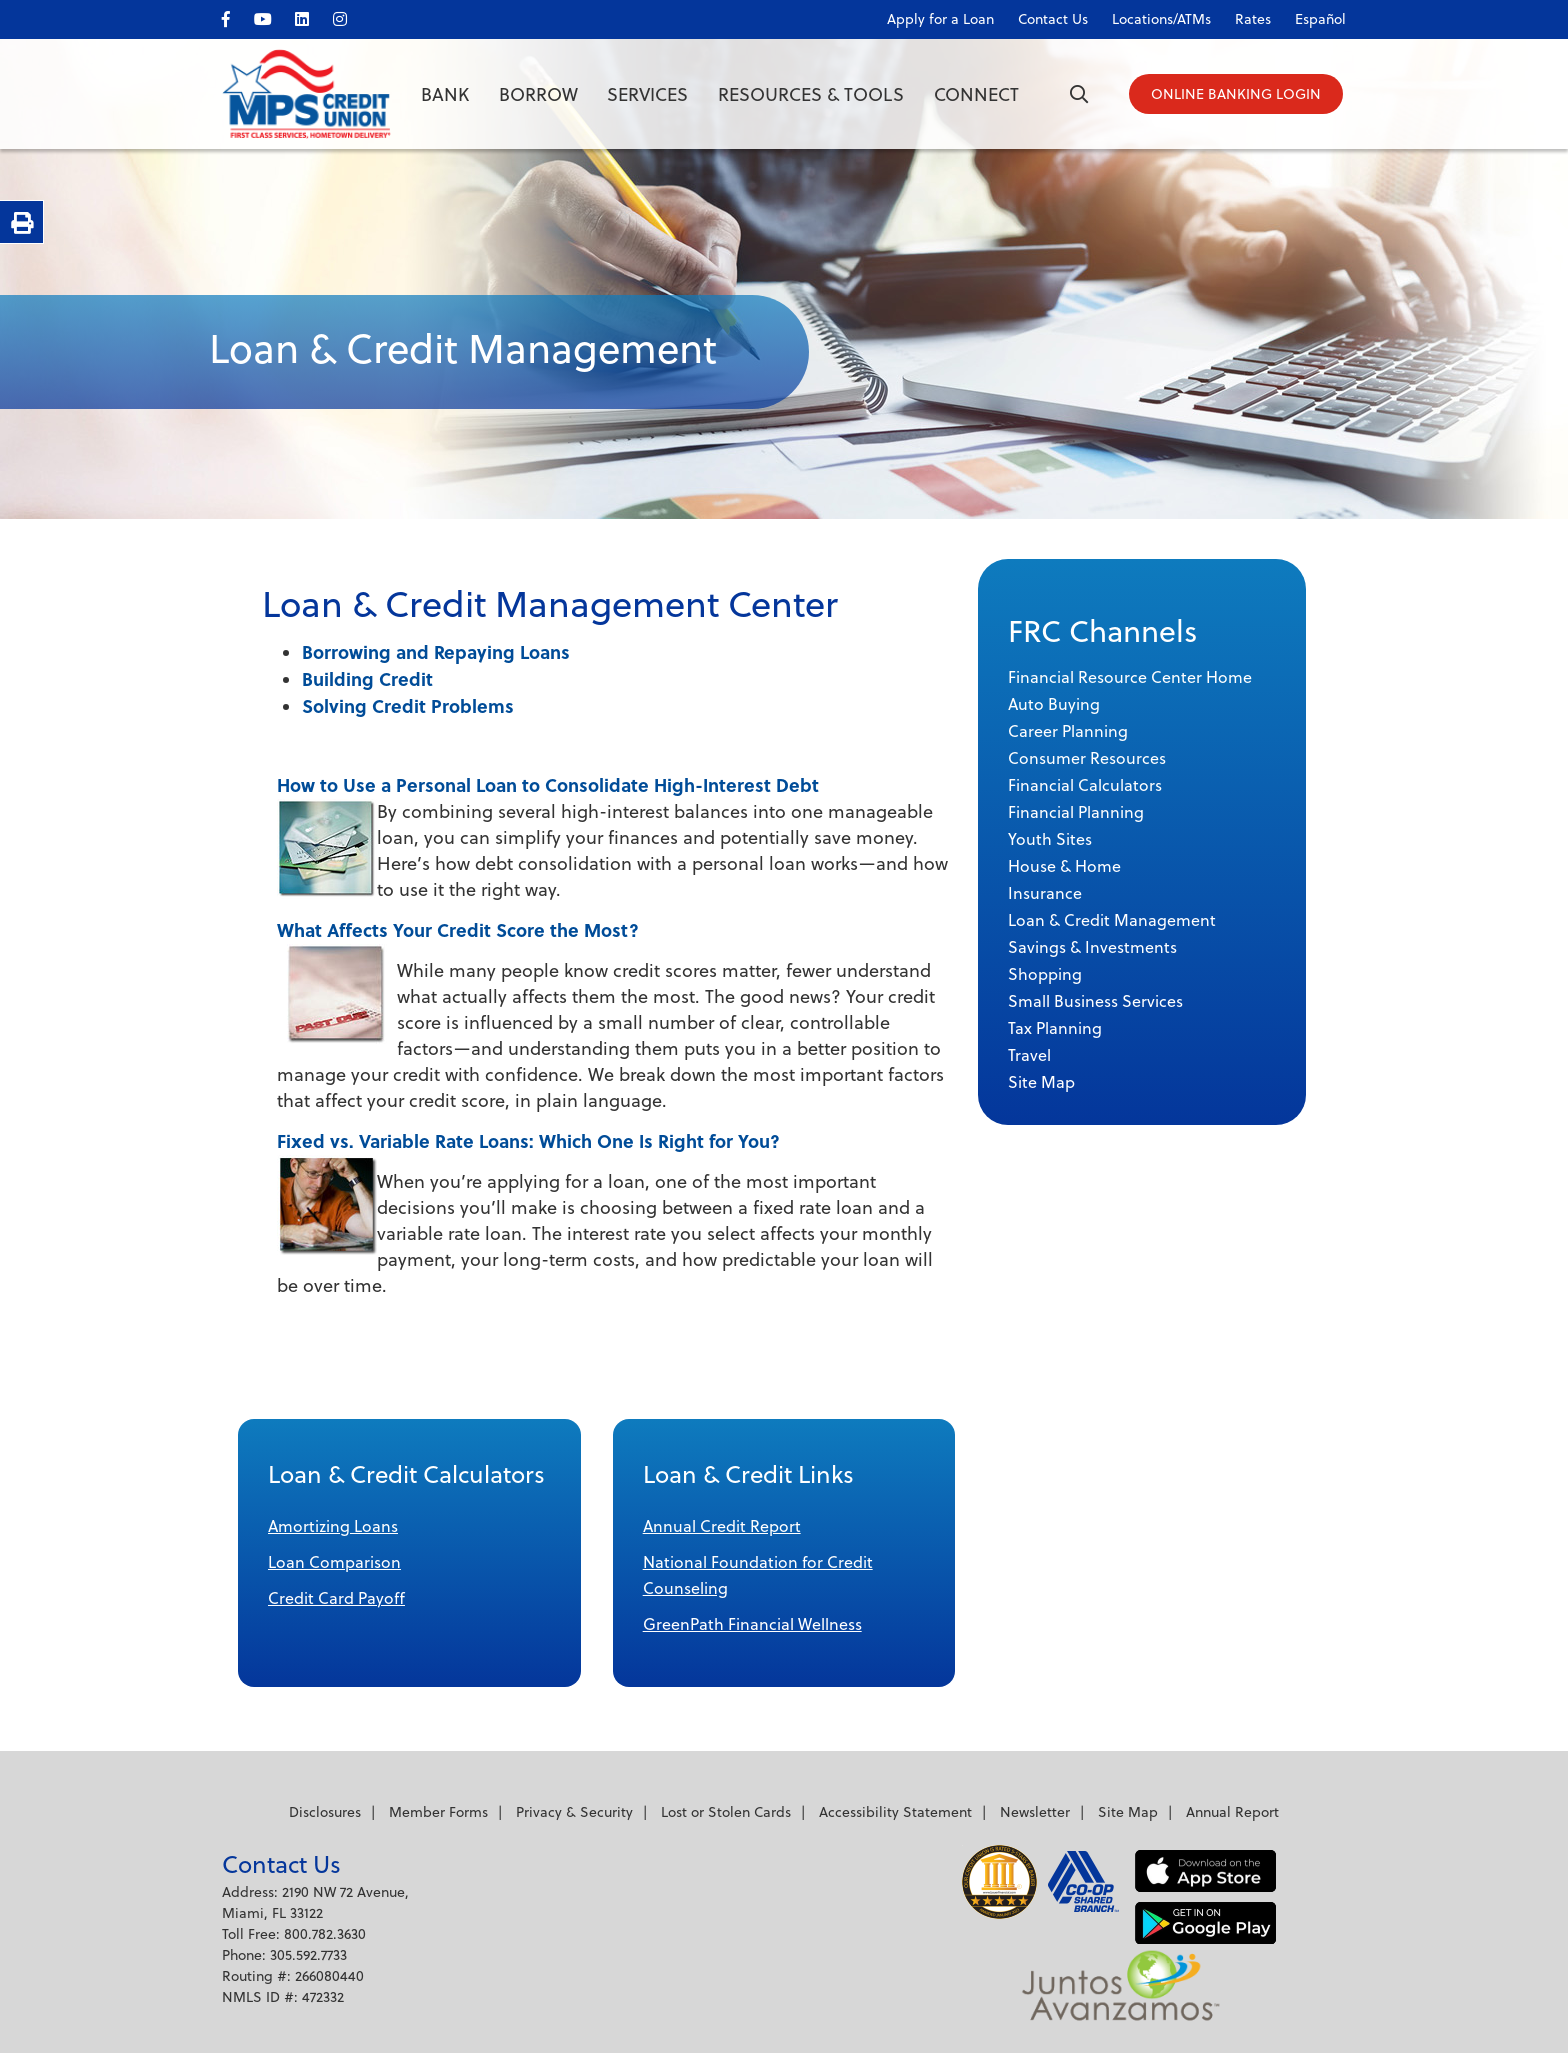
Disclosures (325, 1812)
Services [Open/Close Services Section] (647, 94)
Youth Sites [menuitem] (1050, 839)
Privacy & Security (574, 1812)
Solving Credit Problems (408, 705)
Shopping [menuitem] (1045, 974)
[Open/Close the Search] (1072, 95)
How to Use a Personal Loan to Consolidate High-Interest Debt (548, 784)
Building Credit (367, 678)
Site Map (1128, 1812)
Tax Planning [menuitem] (1055, 1028)
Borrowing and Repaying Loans (436, 651)
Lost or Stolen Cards (726, 1812)
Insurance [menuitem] (1045, 893)
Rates (1253, 19)
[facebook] (236, 15)
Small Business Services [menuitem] (1095, 1001)
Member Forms (438, 1812)
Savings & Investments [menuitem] (1092, 947)
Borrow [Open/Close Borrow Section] (538, 94)
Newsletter (1035, 1812)
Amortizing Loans (333, 1526)
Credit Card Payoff (336, 1598)
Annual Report (1232, 1812)
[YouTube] (273, 15)
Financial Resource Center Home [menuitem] (1130, 677)
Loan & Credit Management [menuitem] (1112, 920)
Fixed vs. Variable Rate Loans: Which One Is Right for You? (528, 1140)
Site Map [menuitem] (1041, 1082)
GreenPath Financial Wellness (752, 1624)
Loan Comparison (334, 1562)
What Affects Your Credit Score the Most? (458, 929)
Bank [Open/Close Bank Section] (445, 94)
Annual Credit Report (722, 1526)
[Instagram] (351, 15)
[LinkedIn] (313, 15)
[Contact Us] (1043, 15)
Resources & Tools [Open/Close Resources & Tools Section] (811, 94)
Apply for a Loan (940, 19)
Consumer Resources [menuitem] (1087, 758)
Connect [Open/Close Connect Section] (976, 94)
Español (1320, 19)
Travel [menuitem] (1029, 1055)
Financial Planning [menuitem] (1076, 812)
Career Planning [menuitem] (1068, 731)
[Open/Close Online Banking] (1237, 95)
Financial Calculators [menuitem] (1085, 785)
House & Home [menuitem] (1064, 866)
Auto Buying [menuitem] (1054, 704)
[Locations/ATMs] (1151, 15)
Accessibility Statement (895, 1812)
